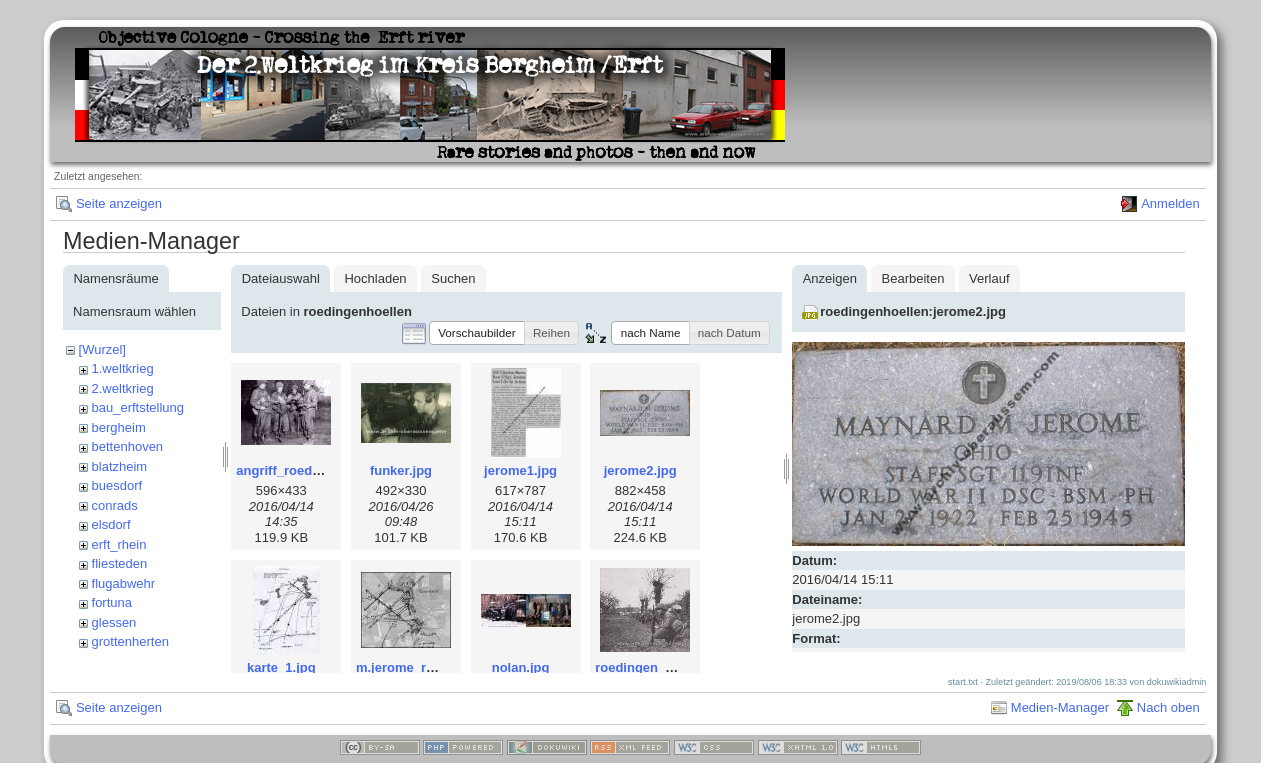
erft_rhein (119, 544)
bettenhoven (128, 446)
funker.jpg (401, 470)
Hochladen (375, 278)
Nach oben (1168, 717)
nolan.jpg (521, 667)
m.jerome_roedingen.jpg (431, 667)
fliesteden (120, 563)
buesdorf (117, 485)
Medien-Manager (1060, 717)
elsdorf (111, 524)
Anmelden (1170, 203)
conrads (115, 505)
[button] (477, 332)
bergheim (119, 427)
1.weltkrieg (123, 368)
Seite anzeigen (119, 203)
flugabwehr (124, 583)
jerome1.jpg (520, 470)
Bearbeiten (913, 278)
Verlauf (989, 278)
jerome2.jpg (640, 470)
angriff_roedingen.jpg (303, 470)
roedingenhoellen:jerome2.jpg (913, 311)
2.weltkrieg (123, 388)
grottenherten (130, 641)
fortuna (112, 602)
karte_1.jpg (281, 667)
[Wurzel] (102, 349)
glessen (114, 622)
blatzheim (120, 466)
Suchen (453, 278)
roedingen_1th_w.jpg (660, 667)
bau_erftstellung (138, 407)
